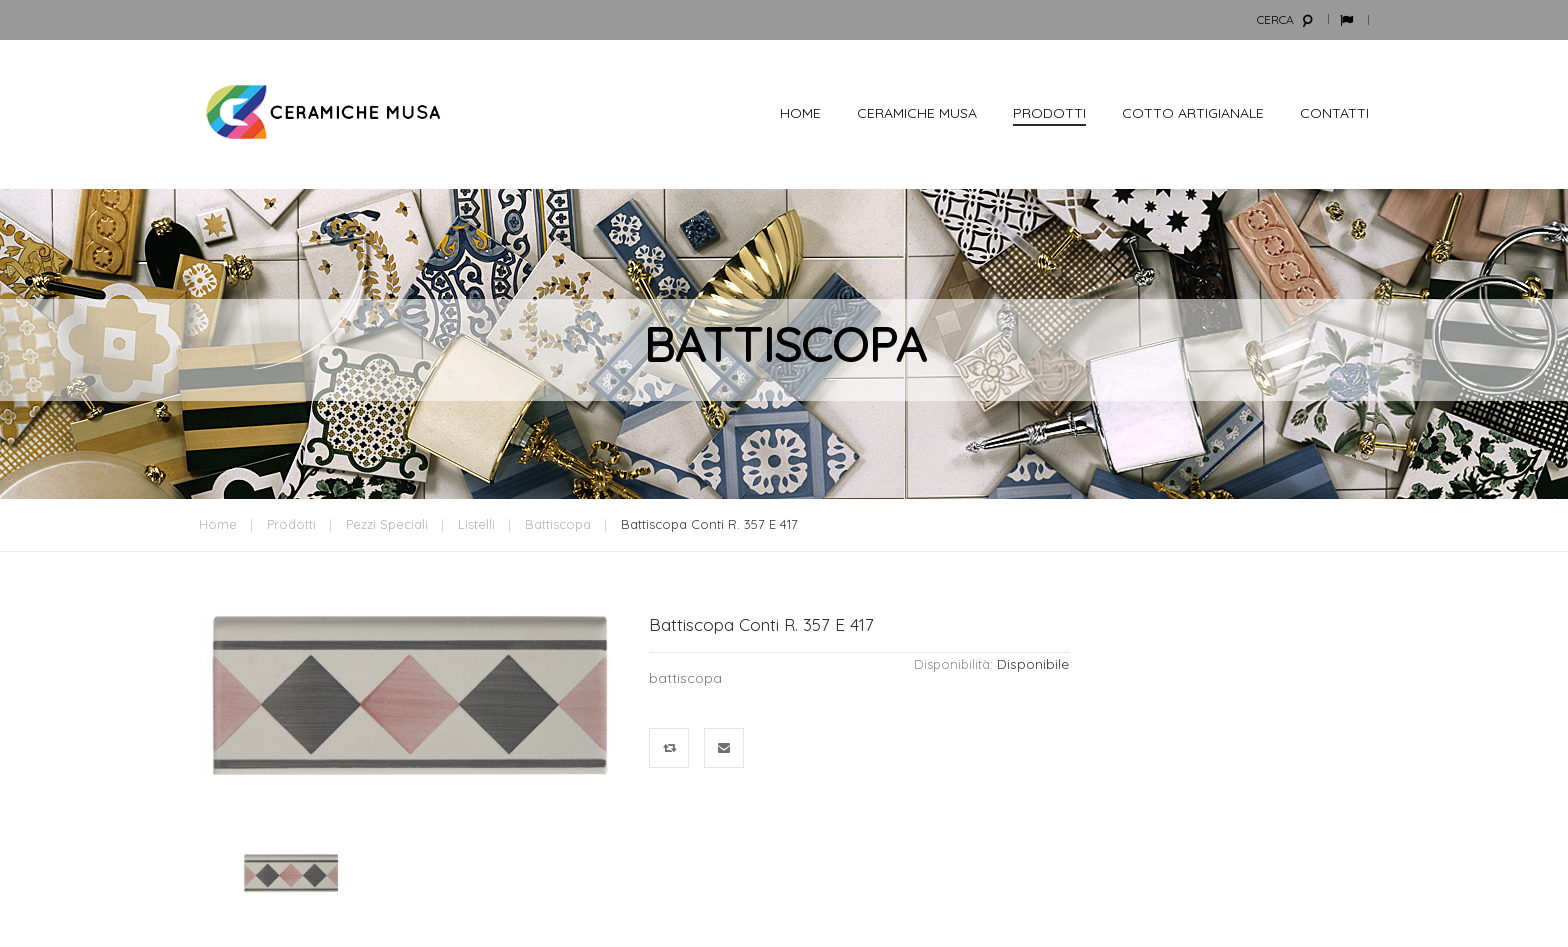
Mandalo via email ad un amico (724, 748)
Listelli (476, 524)
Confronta (669, 748)
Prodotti (291, 524)
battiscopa (558, 524)
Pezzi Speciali (387, 524)
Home (218, 524)
